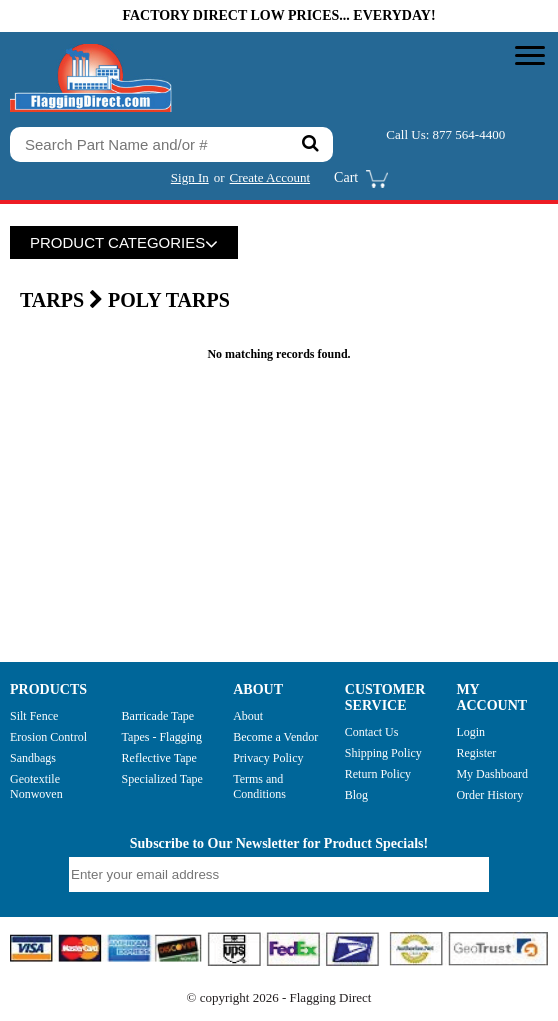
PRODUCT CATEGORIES (124, 242)
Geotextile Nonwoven (36, 786)
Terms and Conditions (259, 786)
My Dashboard (492, 774)
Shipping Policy (383, 753)
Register (476, 753)
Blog (356, 795)
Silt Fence (34, 716)
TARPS (64, 300)
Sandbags (33, 758)
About (248, 716)
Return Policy (378, 774)
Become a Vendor (275, 737)
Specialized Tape (162, 779)
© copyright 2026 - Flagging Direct (279, 997)
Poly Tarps (169, 300)
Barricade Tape (158, 716)
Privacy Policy (268, 758)
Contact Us (372, 732)
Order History (489, 795)
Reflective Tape (159, 758)
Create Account (270, 177)
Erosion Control (48, 737)
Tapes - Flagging (162, 737)
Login (470, 732)
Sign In (190, 177)
